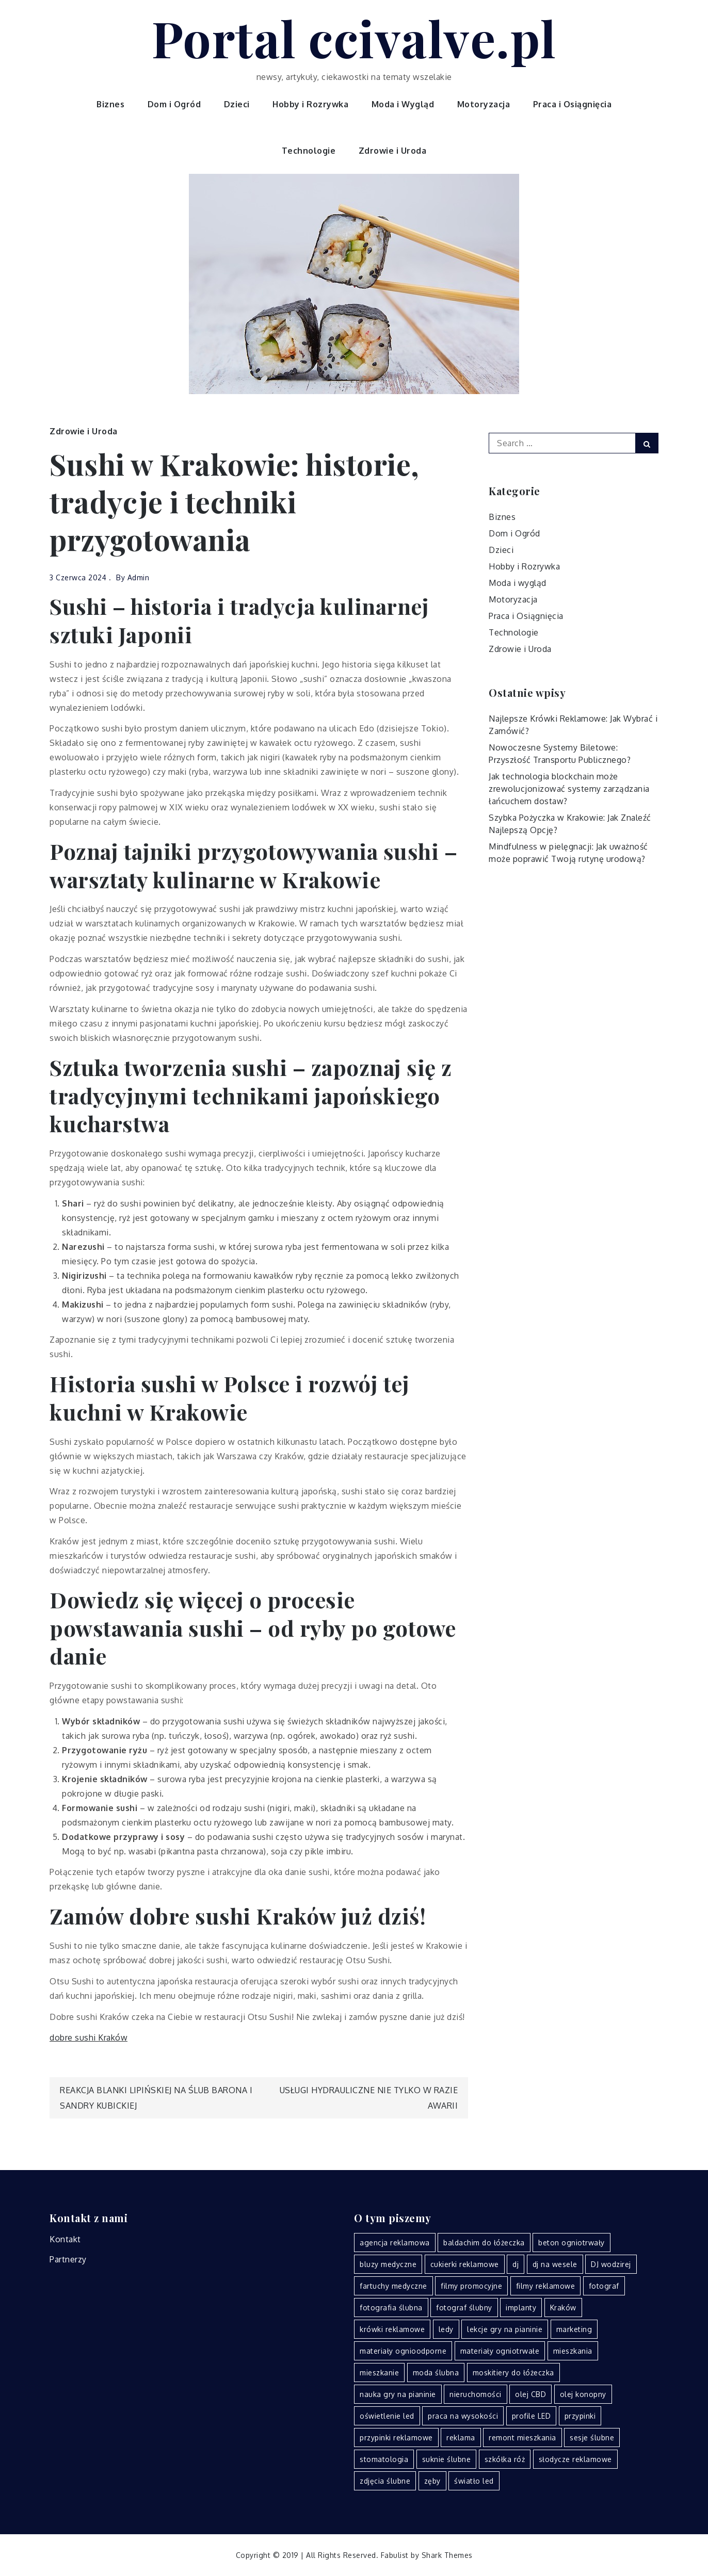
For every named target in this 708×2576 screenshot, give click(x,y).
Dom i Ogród (174, 104)
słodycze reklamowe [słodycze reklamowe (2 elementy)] (575, 2459)
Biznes (110, 104)
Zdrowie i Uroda (393, 150)
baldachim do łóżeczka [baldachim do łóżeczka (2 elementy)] (484, 2242)
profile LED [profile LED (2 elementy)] (531, 2415)
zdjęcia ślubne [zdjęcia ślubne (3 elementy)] (385, 2480)
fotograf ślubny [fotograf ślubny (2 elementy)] (464, 2307)
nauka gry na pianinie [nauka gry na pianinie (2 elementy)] (398, 2394)
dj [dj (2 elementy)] (515, 2264)
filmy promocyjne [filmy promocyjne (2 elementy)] (471, 2285)
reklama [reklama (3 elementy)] (460, 2437)
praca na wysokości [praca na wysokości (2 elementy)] (463, 2415)
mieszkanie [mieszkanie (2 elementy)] (379, 2372)
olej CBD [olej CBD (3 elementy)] (530, 2394)
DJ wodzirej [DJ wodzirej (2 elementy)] (611, 2264)
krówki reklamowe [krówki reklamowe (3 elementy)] (392, 2329)
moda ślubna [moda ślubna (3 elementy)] (436, 2372)
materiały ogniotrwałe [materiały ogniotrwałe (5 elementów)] (500, 2350)
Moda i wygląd (517, 583)
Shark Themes (447, 2555)
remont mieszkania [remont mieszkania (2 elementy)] (522, 2437)
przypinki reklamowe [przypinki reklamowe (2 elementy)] (396, 2437)
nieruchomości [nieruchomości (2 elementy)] (475, 2394)
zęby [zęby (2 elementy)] (432, 2480)
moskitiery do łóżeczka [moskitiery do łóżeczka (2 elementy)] (513, 2372)
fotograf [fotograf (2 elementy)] (604, 2285)
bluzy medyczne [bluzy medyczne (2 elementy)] (388, 2264)
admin (138, 577)
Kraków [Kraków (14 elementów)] (563, 2307)
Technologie (309, 150)
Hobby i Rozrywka (310, 104)
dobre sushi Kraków (88, 2037)
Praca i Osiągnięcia (572, 104)
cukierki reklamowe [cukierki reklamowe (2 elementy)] (464, 2264)
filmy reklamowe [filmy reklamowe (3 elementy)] (545, 2285)
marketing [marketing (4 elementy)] (574, 2329)
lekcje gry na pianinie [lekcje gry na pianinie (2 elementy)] (504, 2329)
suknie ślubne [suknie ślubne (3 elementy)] (446, 2459)
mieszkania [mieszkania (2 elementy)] (572, 2350)
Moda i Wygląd (403, 104)
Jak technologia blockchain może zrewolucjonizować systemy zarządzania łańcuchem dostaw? (569, 788)
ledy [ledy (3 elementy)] (446, 2329)
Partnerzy (68, 2259)
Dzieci (237, 104)
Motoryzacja (483, 104)
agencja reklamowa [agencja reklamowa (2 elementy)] (395, 2242)
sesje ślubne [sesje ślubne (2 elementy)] (592, 2437)
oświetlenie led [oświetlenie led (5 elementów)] (387, 2415)
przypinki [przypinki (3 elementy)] (580, 2415)
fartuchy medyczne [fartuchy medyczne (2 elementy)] (393, 2285)
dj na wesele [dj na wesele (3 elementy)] (555, 2264)
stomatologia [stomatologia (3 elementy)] (384, 2459)
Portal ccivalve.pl (354, 38)
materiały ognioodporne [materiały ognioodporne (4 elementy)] (403, 2350)
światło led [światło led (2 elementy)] (474, 2480)
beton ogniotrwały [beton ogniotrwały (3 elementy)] (571, 2242)
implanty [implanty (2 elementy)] (521, 2307)
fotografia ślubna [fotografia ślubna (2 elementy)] (391, 2307)
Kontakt (65, 2239)
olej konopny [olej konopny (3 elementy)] (583, 2394)
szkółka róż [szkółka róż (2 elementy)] (505, 2459)
